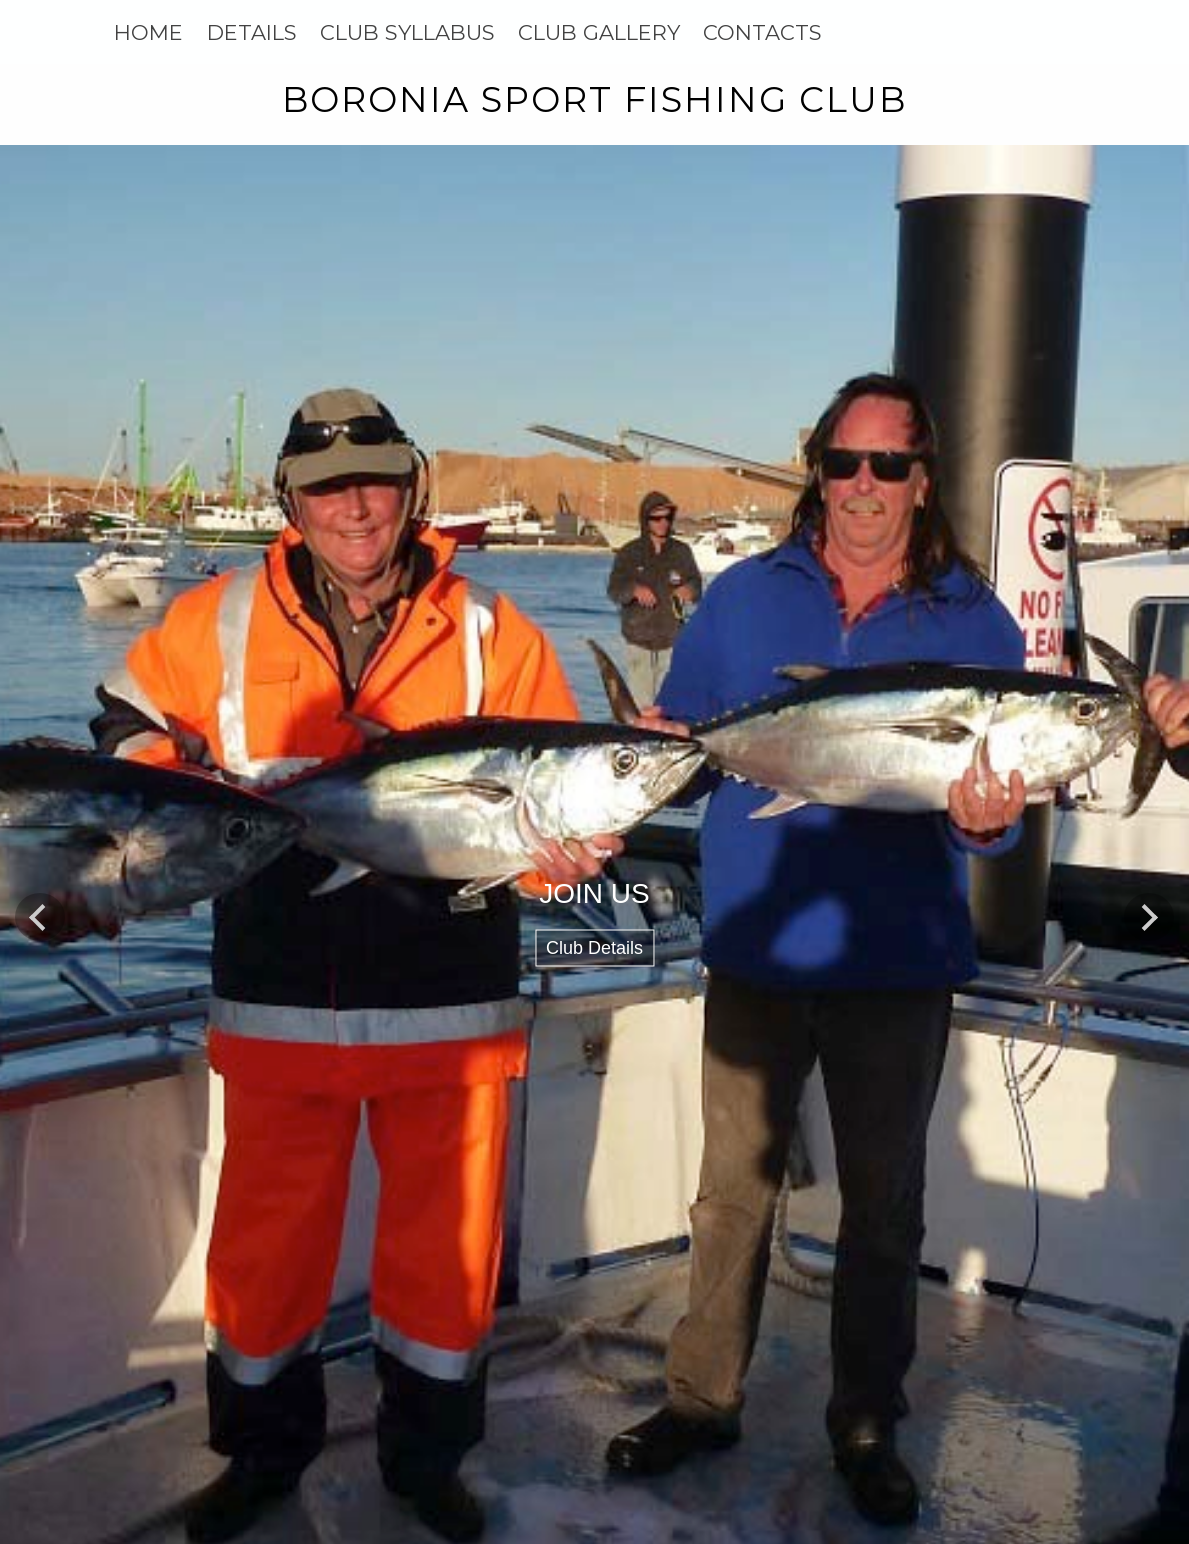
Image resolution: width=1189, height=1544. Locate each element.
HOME (148, 32)
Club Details (594, 948)
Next (1149, 917)
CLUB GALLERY (599, 32)
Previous (40, 917)
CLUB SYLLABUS (407, 32)
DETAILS (252, 32)
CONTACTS (762, 32)
